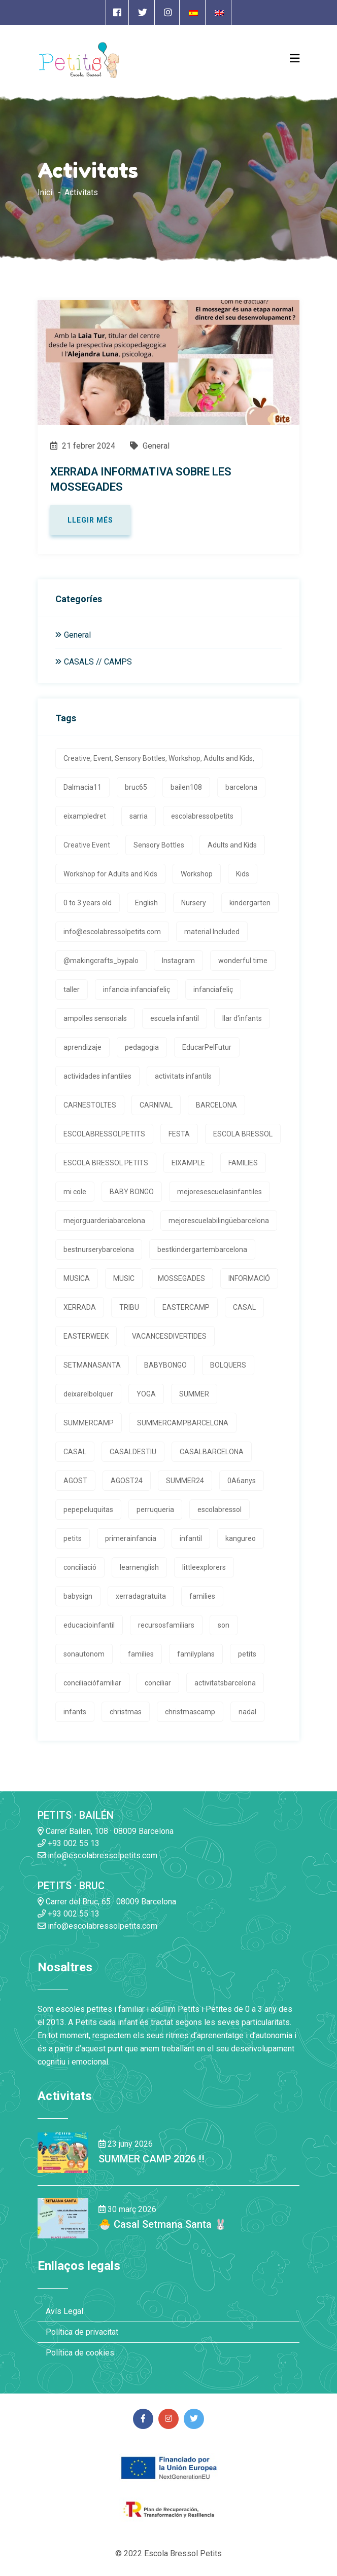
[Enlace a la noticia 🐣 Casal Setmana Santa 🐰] (63, 2217)
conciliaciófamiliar (92, 1683)
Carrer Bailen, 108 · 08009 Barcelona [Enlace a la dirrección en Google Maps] (106, 1831)
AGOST (75, 1481)
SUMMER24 (185, 1481)
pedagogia (142, 1047)
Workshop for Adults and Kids (110, 874)
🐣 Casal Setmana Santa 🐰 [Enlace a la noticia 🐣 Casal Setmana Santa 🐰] (162, 2224)
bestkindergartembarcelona (202, 1249)
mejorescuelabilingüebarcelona (218, 1221)
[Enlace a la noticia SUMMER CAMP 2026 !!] (63, 2152)
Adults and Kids (232, 845)
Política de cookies (80, 2353)
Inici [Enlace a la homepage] (45, 192)
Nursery (193, 903)
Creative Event (86, 845)
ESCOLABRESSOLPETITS (104, 1134)
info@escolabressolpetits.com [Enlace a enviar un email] (97, 1855)
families (202, 1596)
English (146, 903)
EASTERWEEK (86, 1336)
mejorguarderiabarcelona (104, 1221)
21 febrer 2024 (82, 446)
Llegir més (90, 520)
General (150, 446)
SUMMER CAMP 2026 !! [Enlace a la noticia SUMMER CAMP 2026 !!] (151, 2159)
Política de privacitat (82, 2332)
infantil (191, 1538)
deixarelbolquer (88, 1394)
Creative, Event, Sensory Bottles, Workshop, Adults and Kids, (158, 758)
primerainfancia (130, 1538)
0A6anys (241, 1481)
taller (71, 989)
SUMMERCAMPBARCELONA (182, 1423)
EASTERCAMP (186, 1307)
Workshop (197, 874)
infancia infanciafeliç (136, 989)
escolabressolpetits (202, 816)
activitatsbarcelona (225, 1683)
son (223, 1625)
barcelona (241, 787)
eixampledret (84, 816)
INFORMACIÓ (249, 1278)
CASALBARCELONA (212, 1452)
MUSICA (76, 1278)
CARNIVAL (156, 1105)
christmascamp (190, 1712)
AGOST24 (127, 1481)
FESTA (179, 1134)
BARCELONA (216, 1105)
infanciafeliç (213, 989)
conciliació (79, 1567)
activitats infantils (183, 1076)
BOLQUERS (228, 1365)
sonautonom (84, 1654)
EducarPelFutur (206, 1047)
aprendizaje (82, 1047)
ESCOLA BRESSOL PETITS (105, 1163)
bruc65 (136, 787)
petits (72, 1538)
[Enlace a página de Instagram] (168, 12)
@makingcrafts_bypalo (101, 960)
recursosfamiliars (166, 1625)
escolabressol (219, 1509)
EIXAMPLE (188, 1163)
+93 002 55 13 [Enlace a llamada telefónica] (68, 1843)
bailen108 (186, 787)
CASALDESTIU (133, 1452)
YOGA (146, 1394)
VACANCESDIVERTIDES (169, 1336)
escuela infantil (174, 1018)
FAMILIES (243, 1163)
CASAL (244, 1307)
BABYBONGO (165, 1365)
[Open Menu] (294, 58)
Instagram (178, 960)
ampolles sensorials (95, 1018)
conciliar (158, 1683)
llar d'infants (242, 1018)
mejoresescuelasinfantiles (219, 1192)
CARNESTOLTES (89, 1105)
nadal (247, 1712)
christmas (126, 1712)
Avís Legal (64, 2311)
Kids (242, 874)
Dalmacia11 (82, 787)
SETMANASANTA (92, 1365)
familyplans (196, 1654)
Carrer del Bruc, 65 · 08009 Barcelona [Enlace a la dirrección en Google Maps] (107, 1901)
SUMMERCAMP (88, 1423)
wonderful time (242, 960)
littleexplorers (204, 1567)
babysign (77, 1596)
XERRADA (79, 1307)
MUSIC (123, 1278)
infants (74, 1712)
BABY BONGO (132, 1192)
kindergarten (250, 903)
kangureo (240, 1538)
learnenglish (139, 1567)
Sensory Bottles (158, 845)
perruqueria (155, 1509)
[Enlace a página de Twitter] (142, 12)
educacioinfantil (89, 1625)
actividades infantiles (97, 1076)
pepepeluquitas (88, 1509)
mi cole (74, 1192)
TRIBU (129, 1307)
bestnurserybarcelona (98, 1249)
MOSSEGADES (181, 1278)
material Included (212, 932)
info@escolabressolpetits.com (112, 932)
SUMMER (194, 1394)
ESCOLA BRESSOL (243, 1134)
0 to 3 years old (87, 903)
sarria (138, 816)
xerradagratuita (141, 1596)
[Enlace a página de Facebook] (117, 12)
